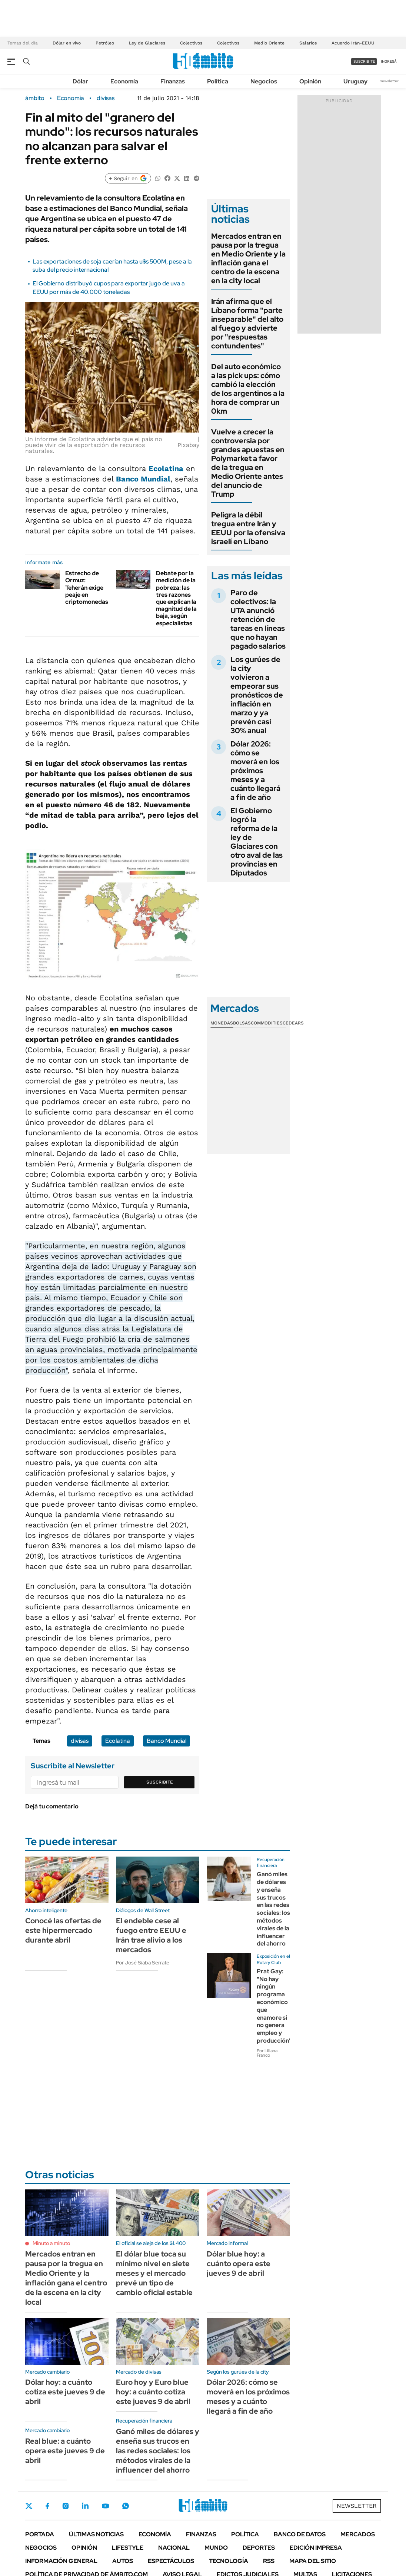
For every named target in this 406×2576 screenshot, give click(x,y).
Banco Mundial (143, 478)
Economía (124, 81)
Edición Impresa (316, 2548)
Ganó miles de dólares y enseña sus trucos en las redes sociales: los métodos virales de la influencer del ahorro (273, 1908)
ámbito (34, 98)
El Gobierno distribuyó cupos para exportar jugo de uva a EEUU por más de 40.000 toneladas (109, 287)
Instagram (65, 2506)
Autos (122, 2561)
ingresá (389, 61)
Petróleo (105, 43)
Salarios (308, 43)
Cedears (293, 1023)
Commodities (267, 1023)
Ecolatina (166, 468)
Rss (268, 2561)
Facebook (47, 2506)
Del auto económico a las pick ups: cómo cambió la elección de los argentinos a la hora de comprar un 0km (247, 389)
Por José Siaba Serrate (142, 1962)
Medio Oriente (269, 43)
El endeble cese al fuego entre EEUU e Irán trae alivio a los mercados (151, 1935)
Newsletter (389, 81)
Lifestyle (127, 2548)
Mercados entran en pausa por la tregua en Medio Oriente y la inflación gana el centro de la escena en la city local (248, 258)
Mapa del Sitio (312, 2561)
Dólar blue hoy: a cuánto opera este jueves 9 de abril (238, 2263)
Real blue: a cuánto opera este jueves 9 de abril (65, 2450)
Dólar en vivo (67, 43)
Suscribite (159, 1782)
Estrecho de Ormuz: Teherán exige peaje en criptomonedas (86, 587)
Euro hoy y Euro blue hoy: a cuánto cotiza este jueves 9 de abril (153, 2391)
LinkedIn (85, 2506)
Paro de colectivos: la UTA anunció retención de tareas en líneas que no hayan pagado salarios (258, 619)
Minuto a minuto (51, 2243)
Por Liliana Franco (267, 2053)
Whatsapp (125, 2506)
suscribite (364, 61)
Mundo (216, 2548)
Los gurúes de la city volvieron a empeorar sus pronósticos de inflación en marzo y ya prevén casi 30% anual (256, 695)
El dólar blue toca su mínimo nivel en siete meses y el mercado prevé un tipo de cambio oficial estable (154, 2273)
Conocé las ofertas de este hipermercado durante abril (63, 1930)
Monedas (221, 1023)
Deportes (259, 2548)
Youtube (105, 2506)
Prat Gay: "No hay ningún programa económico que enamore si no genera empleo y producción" (274, 2005)
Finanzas (172, 81)
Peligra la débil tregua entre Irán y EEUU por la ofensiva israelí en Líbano (248, 528)
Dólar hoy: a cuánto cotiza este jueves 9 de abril (65, 2391)
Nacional (174, 2548)
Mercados (357, 2534)
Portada (39, 2534)
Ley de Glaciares (147, 43)
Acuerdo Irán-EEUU (353, 43)
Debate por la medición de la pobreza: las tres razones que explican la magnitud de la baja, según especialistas (176, 598)
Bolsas (242, 1023)
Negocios (263, 81)
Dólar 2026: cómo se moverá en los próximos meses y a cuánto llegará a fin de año (255, 770)
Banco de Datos (300, 2534)
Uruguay (355, 81)
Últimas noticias (96, 2534)
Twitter (29, 2506)
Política (217, 81)
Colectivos (191, 43)
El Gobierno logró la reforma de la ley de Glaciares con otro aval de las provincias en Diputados (256, 842)
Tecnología (228, 2561)
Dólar (80, 81)
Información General (61, 2561)
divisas (105, 98)
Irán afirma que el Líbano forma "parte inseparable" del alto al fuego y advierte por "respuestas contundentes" (247, 324)
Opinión (310, 81)
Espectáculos (171, 2561)
